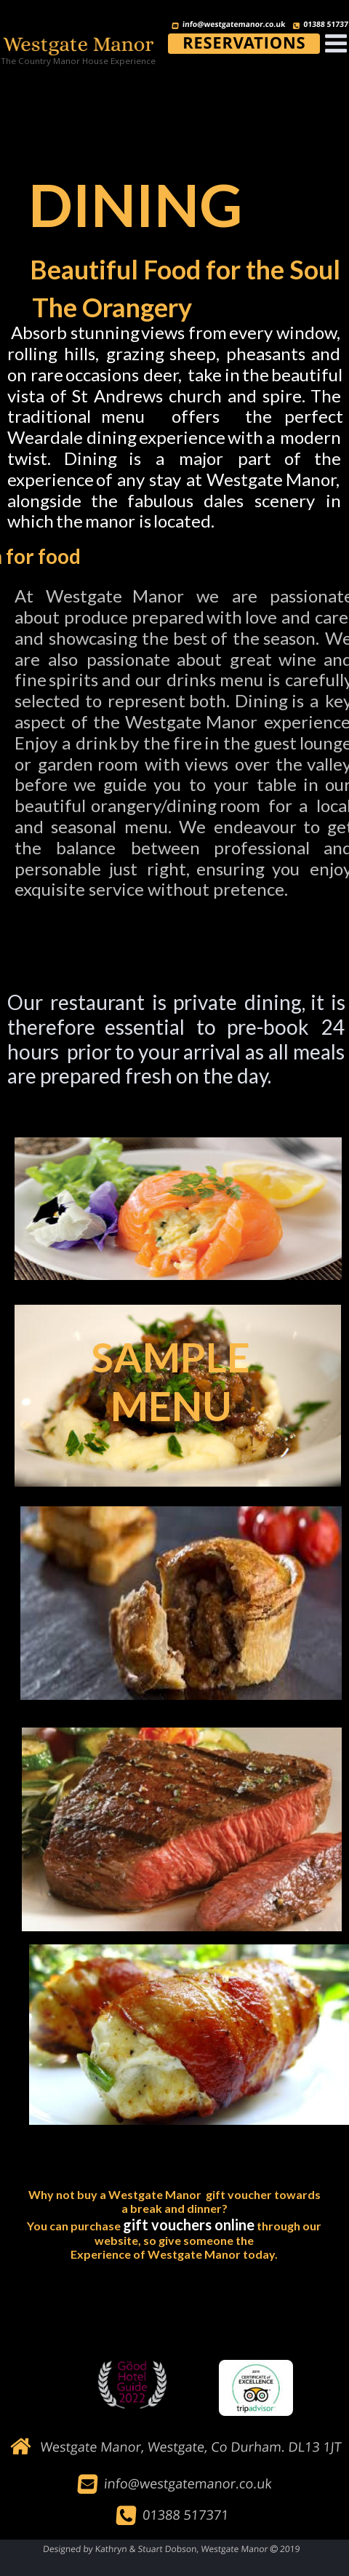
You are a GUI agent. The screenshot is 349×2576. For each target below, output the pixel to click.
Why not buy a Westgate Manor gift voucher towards (174, 2194)
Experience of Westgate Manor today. (174, 2254)
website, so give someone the (174, 2240)
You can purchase (75, 2226)
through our (289, 2226)
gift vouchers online (188, 2224)
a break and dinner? (174, 2208)
